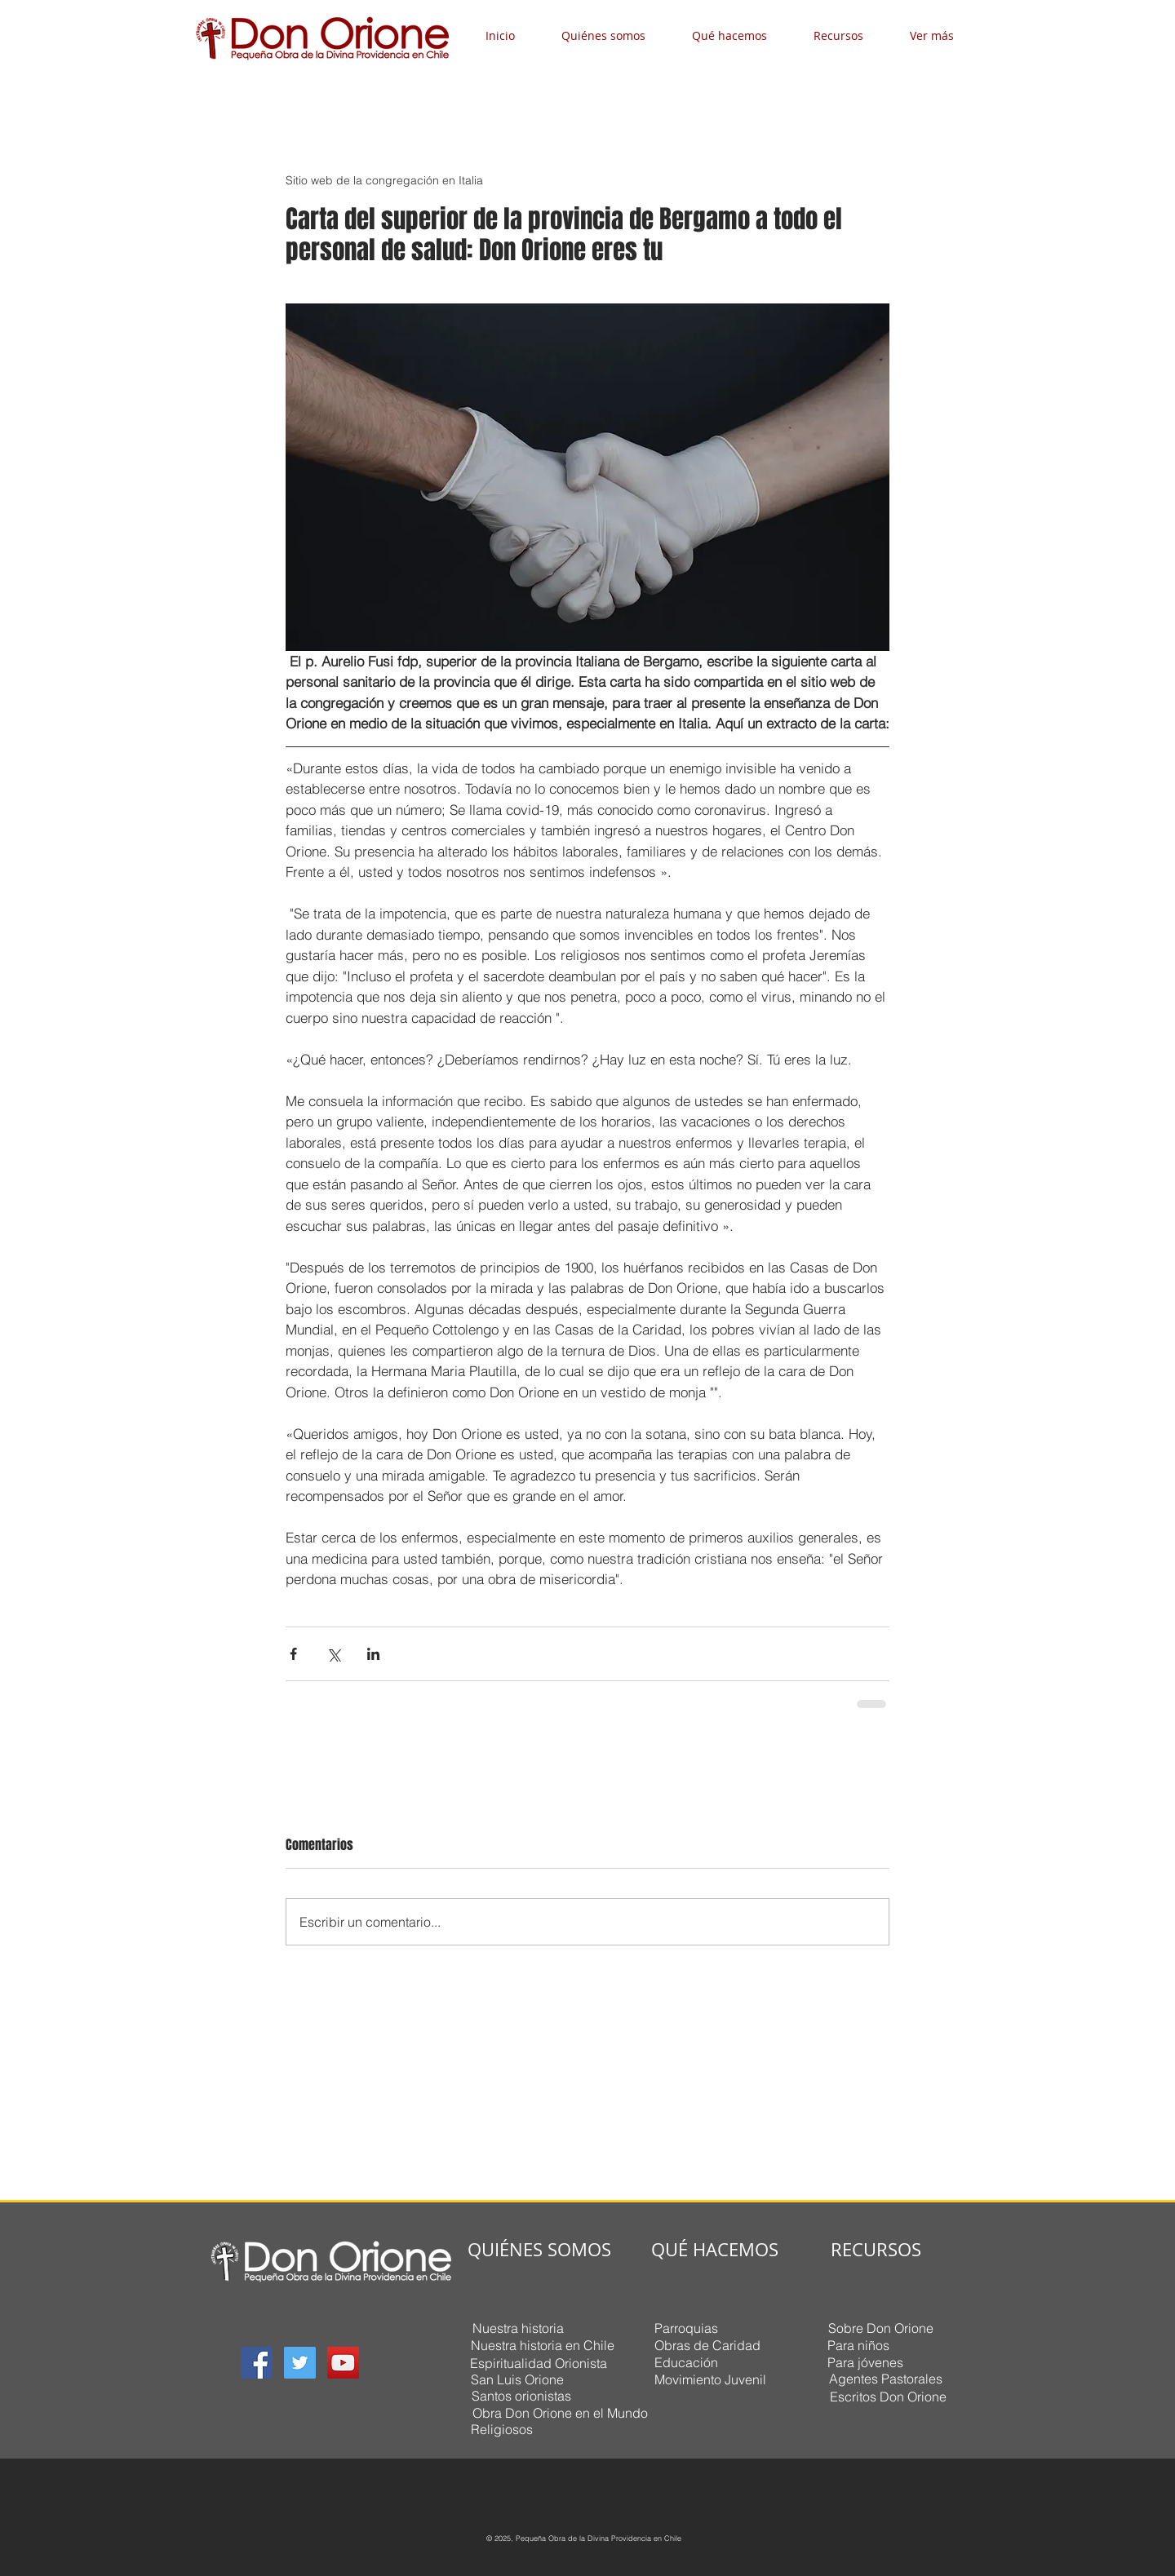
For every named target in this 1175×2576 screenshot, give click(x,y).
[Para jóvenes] (865, 2361)
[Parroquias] (686, 2327)
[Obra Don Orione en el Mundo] (559, 2412)
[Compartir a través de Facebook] (293, 1654)
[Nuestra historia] (518, 2327)
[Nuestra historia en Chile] (543, 2345)
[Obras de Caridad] (707, 2344)
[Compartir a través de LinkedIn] (373, 1654)
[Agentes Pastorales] (885, 2378)
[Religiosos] (501, 2429)
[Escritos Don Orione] (887, 2396)
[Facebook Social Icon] (257, 2363)
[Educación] (686, 2361)
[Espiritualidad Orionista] (538, 2362)
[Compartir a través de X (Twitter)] (333, 1654)
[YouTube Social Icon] (343, 2363)
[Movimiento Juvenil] (710, 2379)
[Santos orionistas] (521, 2396)
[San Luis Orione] (517, 2379)
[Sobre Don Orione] (880, 2327)
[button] (614, 35)
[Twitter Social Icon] (300, 2363)
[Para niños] (858, 2344)
